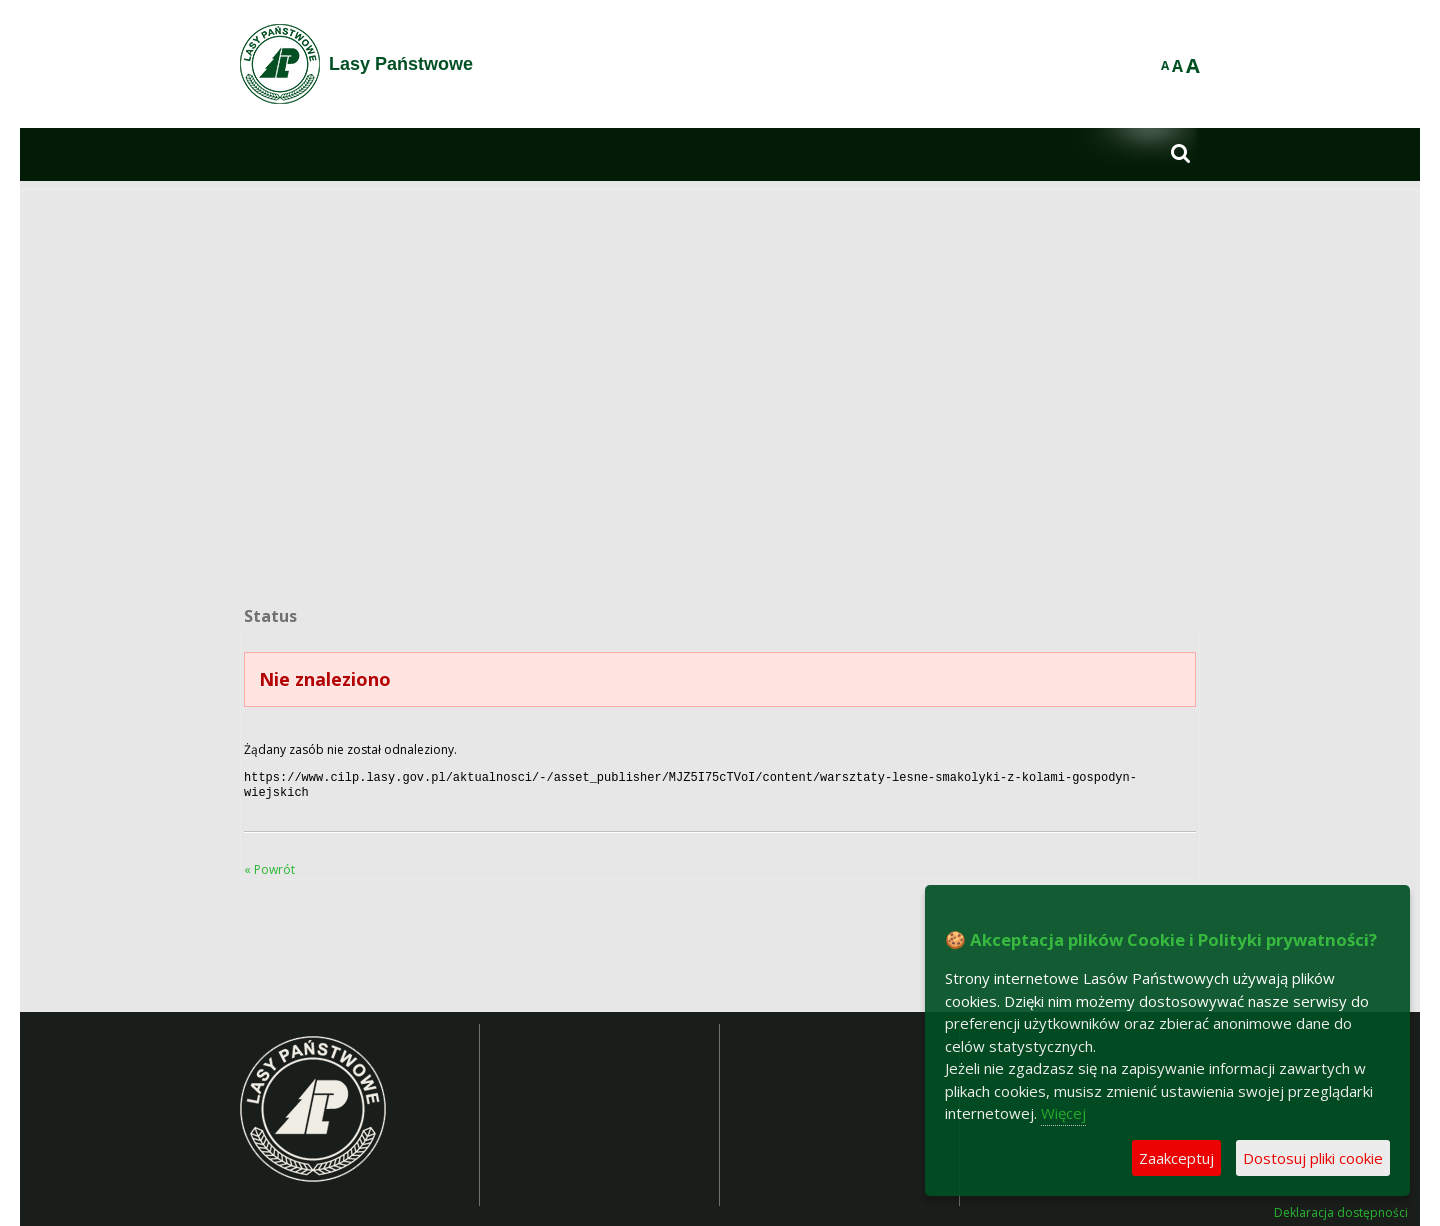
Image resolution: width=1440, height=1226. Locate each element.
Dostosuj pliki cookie (1313, 1158)
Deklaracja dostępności (1341, 1209)
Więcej (1063, 1113)
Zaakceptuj (1176, 1158)
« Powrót (269, 865)
